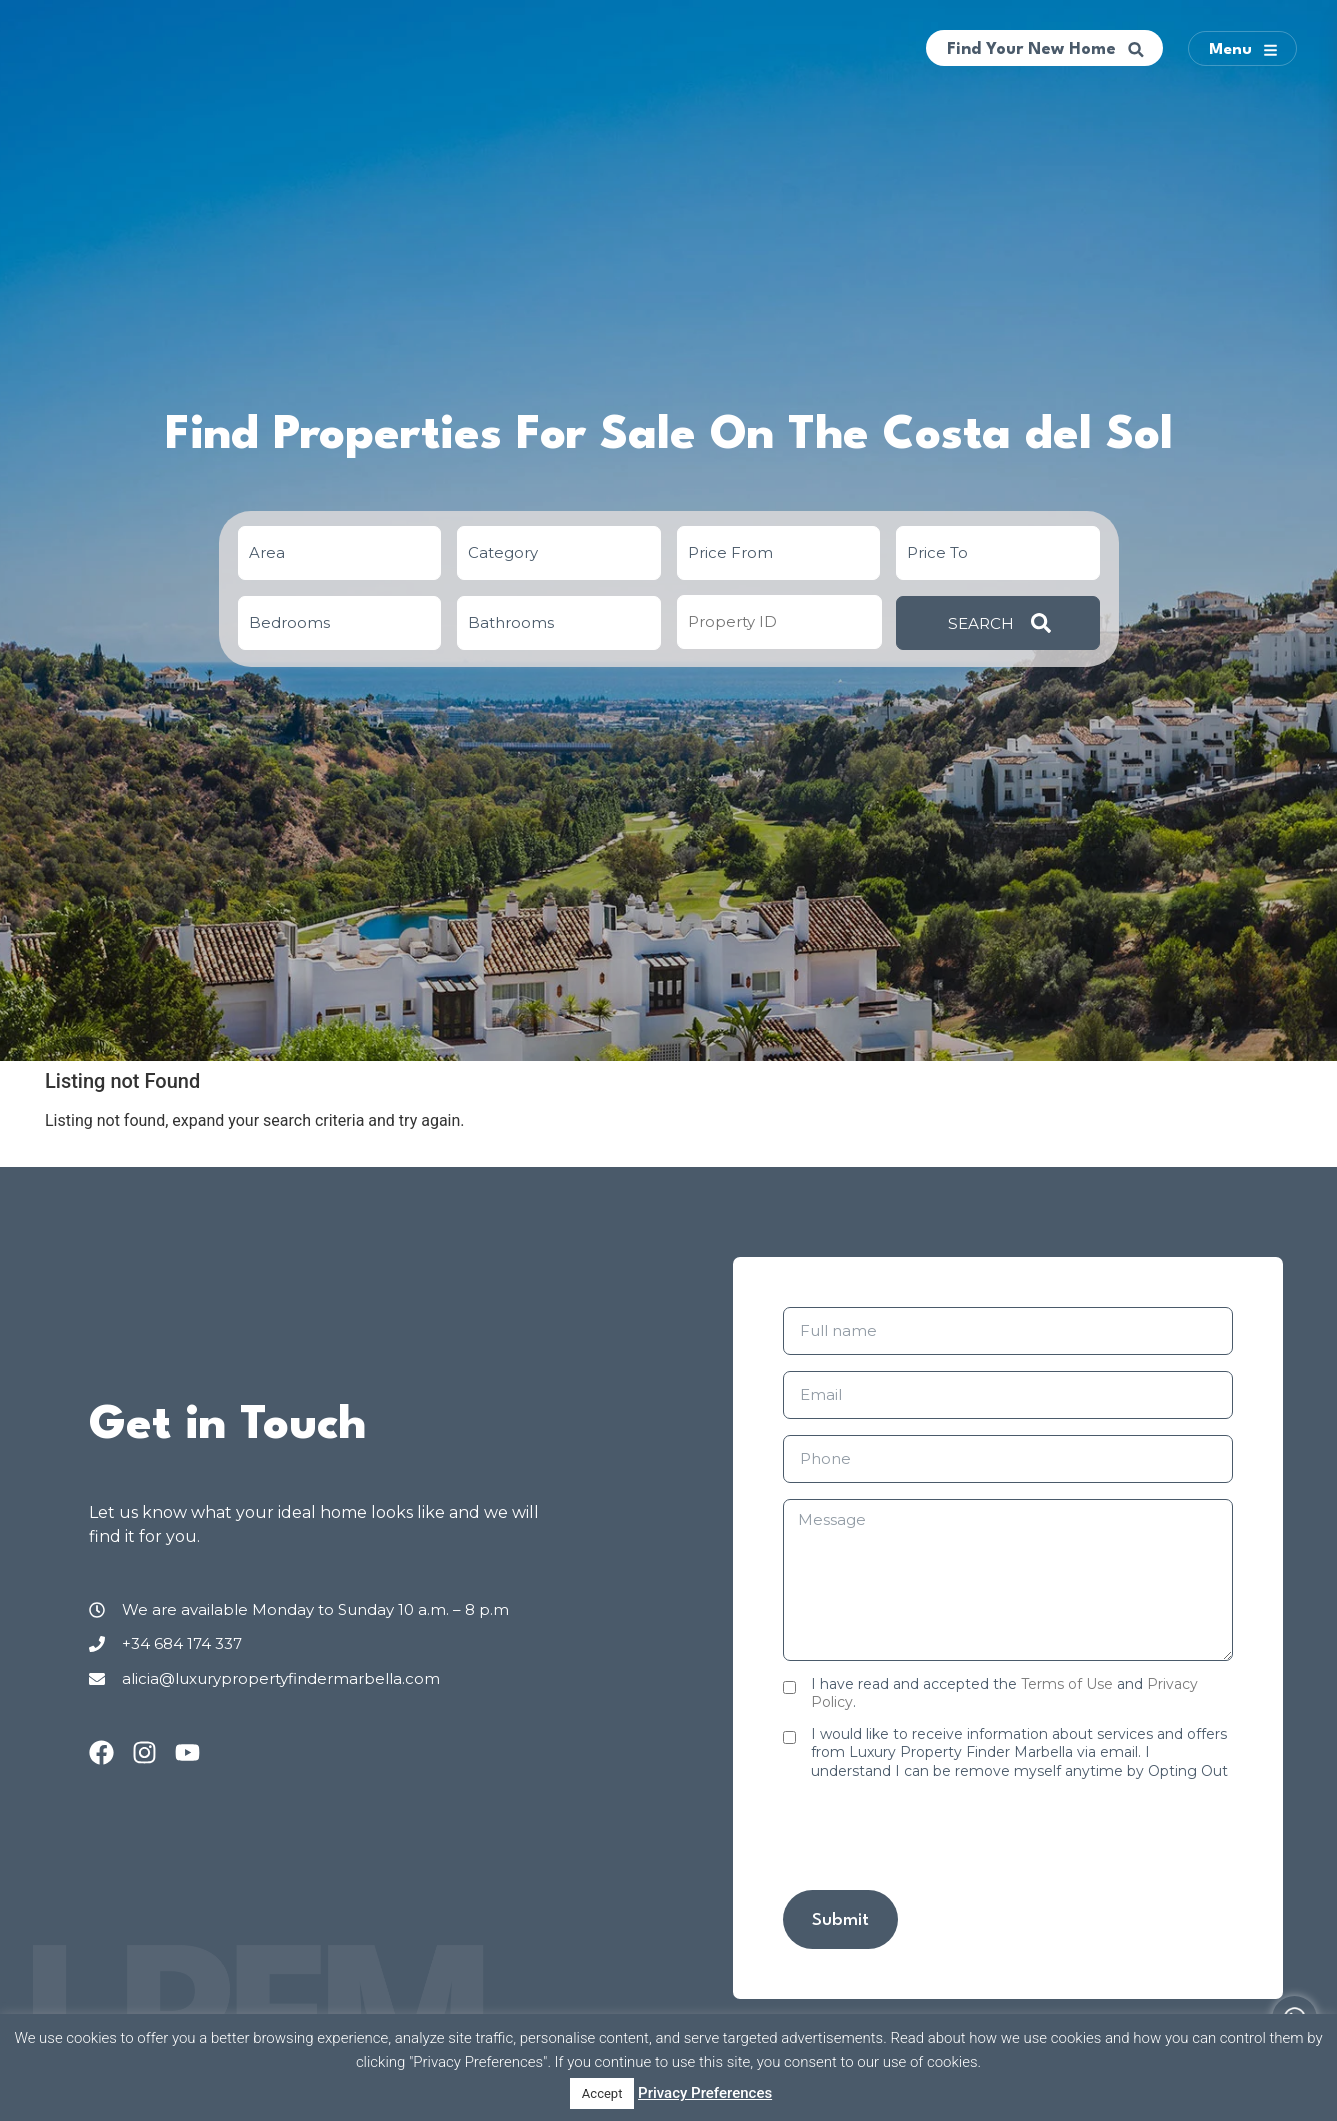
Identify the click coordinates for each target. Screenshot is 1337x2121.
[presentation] (935, 1835)
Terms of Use (1067, 1684)
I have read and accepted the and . (1004, 1693)
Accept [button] (602, 2093)
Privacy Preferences (705, 2093)
